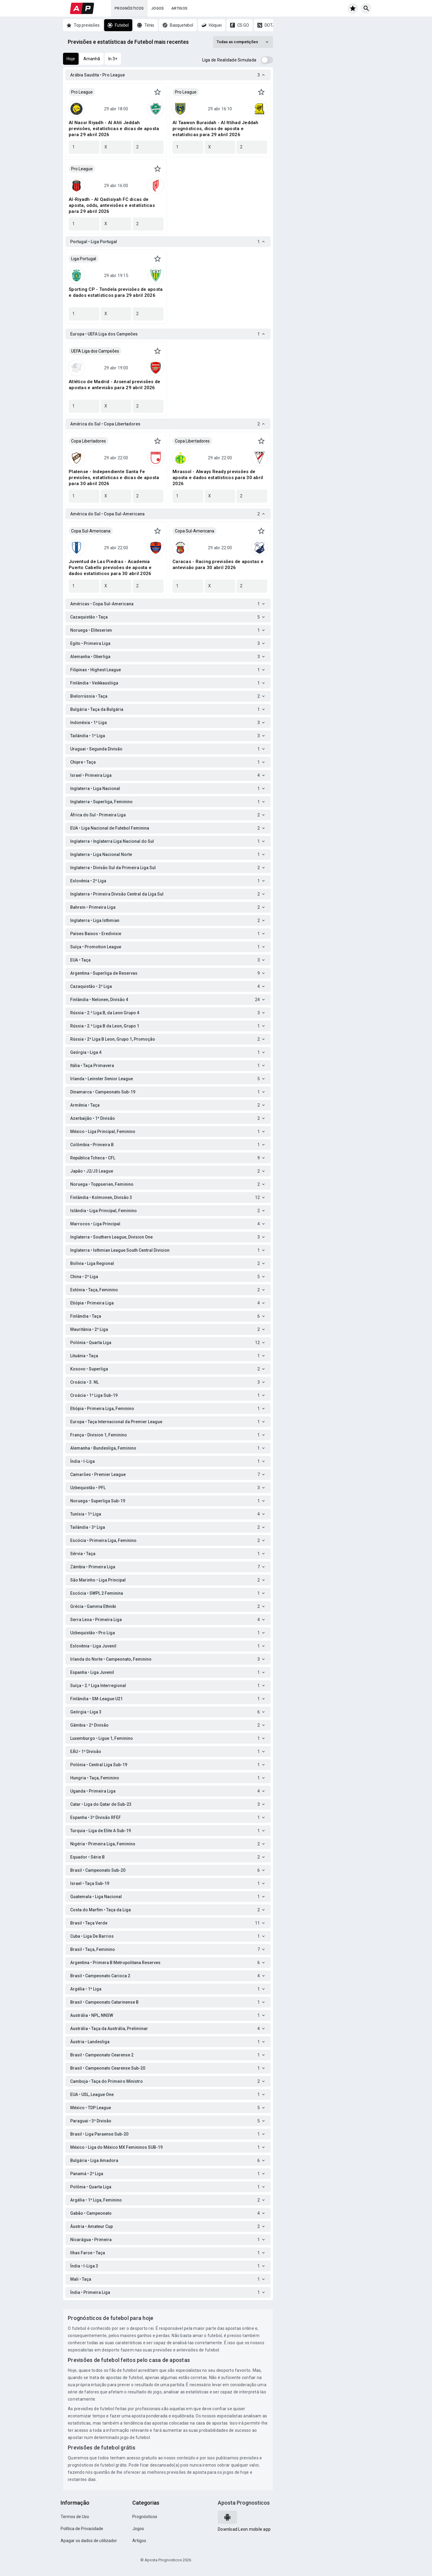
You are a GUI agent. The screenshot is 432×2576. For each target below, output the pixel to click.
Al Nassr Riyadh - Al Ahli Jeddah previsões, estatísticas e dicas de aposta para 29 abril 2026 (114, 128)
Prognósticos (129, 8)
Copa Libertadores (88, 441)
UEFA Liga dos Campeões (95, 351)
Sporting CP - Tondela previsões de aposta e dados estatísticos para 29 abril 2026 (116, 292)
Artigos (179, 8)
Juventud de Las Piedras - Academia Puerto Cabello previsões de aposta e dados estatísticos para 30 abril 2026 (110, 567)
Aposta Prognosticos (244, 2503)
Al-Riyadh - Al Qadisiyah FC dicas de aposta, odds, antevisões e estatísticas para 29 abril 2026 (112, 205)
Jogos (157, 8)
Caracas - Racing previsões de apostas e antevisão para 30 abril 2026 (217, 564)
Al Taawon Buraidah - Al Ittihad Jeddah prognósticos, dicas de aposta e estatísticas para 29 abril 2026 (215, 128)
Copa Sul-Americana (90, 531)
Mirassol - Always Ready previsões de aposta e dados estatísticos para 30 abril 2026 (217, 477)
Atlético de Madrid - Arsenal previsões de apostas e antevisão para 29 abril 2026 (114, 384)
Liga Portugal (83, 258)
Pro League (82, 92)
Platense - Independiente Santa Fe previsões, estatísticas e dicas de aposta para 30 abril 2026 (114, 477)
